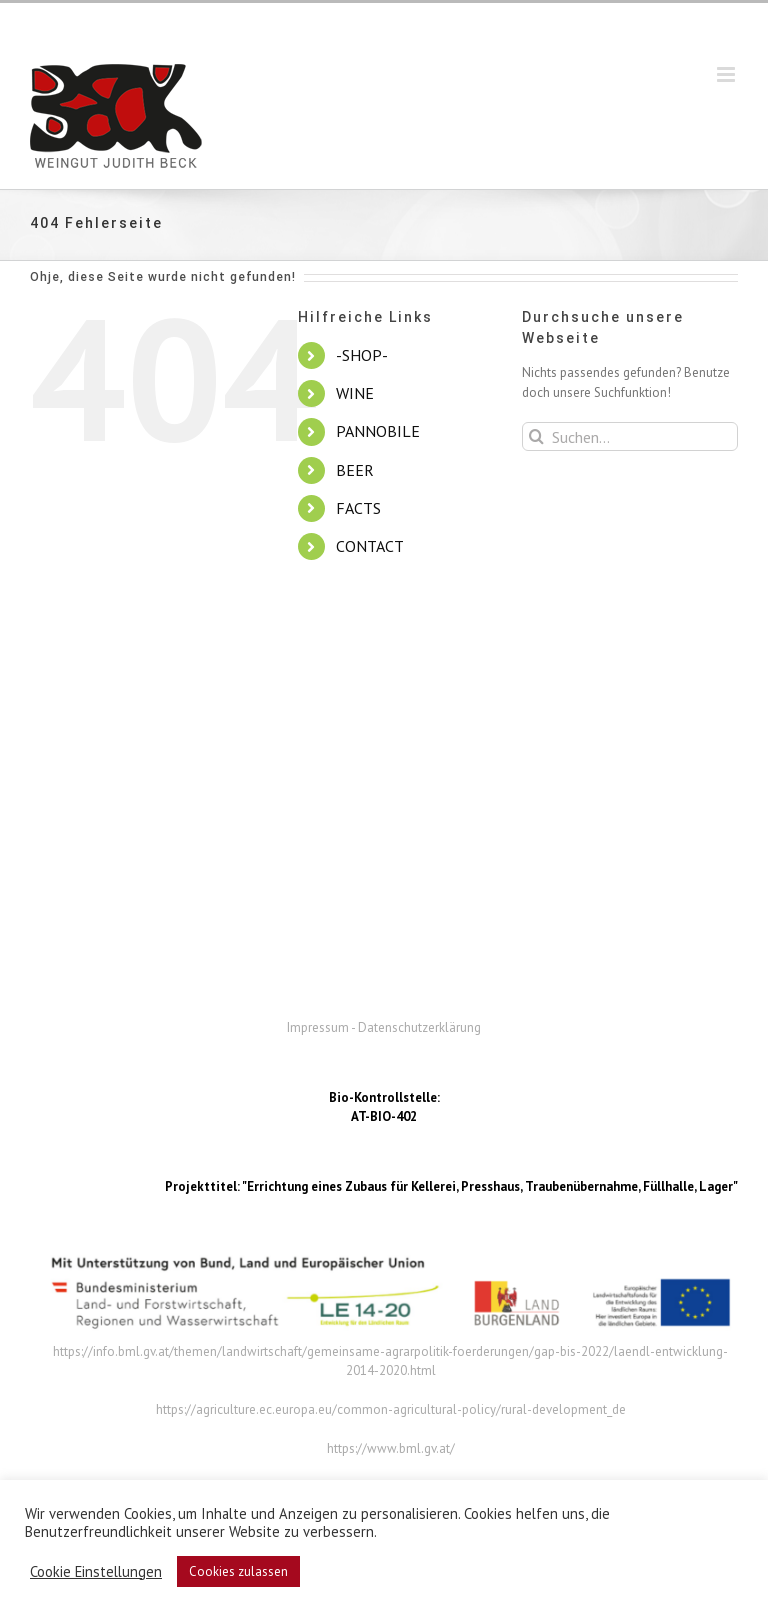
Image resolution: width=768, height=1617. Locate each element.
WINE (355, 393)
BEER (355, 470)
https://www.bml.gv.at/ (391, 1448)
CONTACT (370, 546)
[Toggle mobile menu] (727, 74)
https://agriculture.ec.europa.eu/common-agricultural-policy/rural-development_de (391, 1409)
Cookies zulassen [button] (238, 1571)
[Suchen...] (630, 436)
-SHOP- (362, 355)
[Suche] (536, 436)
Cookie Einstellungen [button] (96, 1572)
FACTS (358, 508)
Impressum (318, 1027)
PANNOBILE (378, 431)
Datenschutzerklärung (419, 1027)
